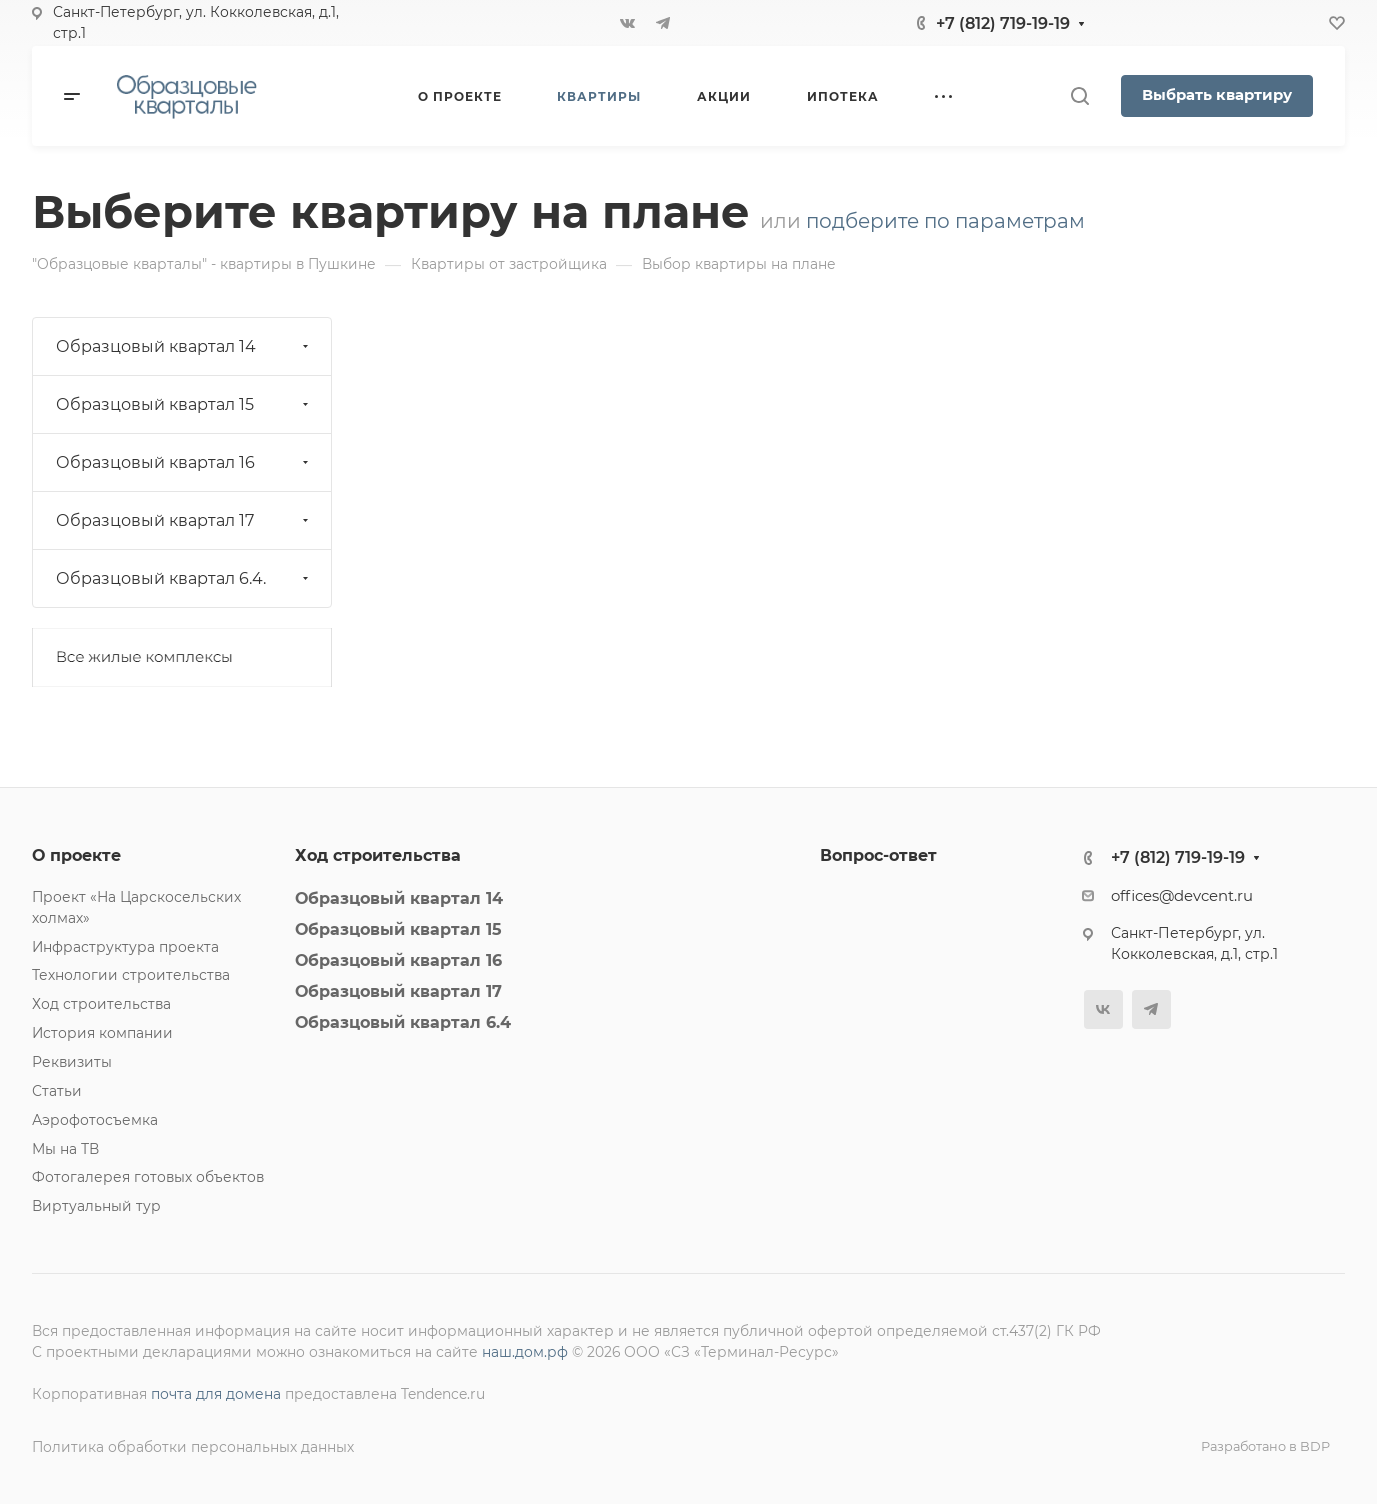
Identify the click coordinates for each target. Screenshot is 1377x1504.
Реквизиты (72, 1062)
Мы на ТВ (65, 1149)
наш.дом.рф (525, 1352)
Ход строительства (101, 1004)
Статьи (57, 1091)
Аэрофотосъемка (95, 1120)
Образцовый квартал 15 (184, 404)
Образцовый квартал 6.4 (403, 1022)
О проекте (76, 855)
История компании (102, 1033)
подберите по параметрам (945, 221)
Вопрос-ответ (878, 855)
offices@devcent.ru (1182, 896)
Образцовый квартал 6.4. (184, 578)
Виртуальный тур (96, 1206)
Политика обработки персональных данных (193, 1447)
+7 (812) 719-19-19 (1003, 23)
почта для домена (216, 1394)
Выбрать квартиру (1217, 95)
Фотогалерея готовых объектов (148, 1177)
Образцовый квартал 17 (184, 520)
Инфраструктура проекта (125, 947)
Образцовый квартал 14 (184, 346)
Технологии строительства (131, 975)
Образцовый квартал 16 (184, 462)
